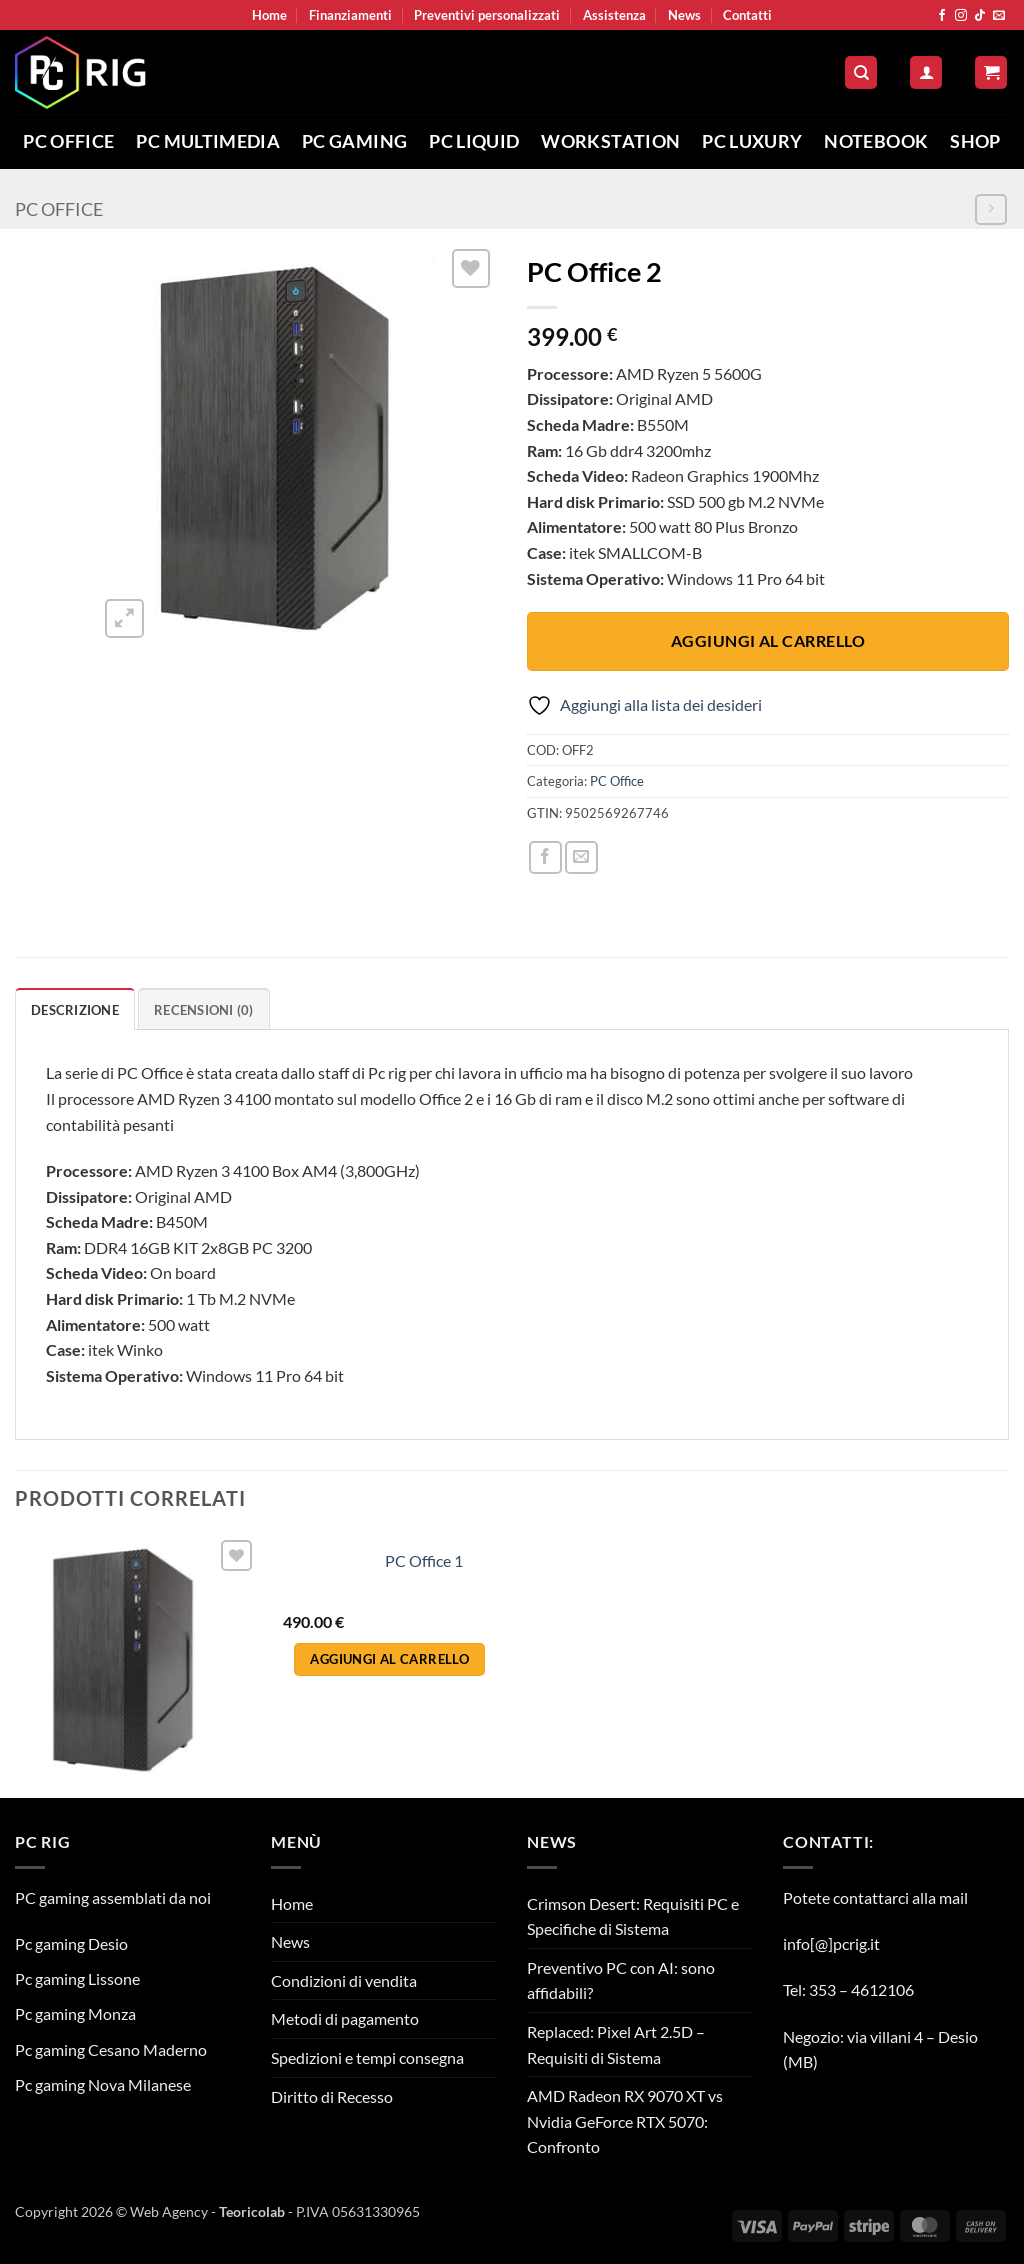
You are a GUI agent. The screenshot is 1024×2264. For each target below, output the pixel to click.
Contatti (747, 15)
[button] (926, 72)
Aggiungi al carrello (768, 641)
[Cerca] (861, 72)
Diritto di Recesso (332, 2096)
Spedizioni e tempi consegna (367, 2057)
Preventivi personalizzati (487, 15)
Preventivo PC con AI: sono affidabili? (621, 1980)
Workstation (610, 141)
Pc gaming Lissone (77, 1978)
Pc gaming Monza (75, 2013)
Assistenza (614, 15)
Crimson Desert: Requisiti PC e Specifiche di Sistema (633, 1916)
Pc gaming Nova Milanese (103, 2084)
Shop (975, 141)
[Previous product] (990, 209)
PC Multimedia (208, 141)
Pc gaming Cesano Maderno (111, 2049)
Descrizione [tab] (75, 1010)
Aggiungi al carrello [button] (389, 1659)
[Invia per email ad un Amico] (581, 857)
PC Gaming (354, 141)
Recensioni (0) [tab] (204, 1010)
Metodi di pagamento (345, 2018)
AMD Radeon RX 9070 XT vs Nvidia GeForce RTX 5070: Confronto (625, 2121)
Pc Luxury (752, 141)
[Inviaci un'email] (999, 16)
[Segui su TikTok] (980, 16)
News (684, 15)
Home (269, 15)
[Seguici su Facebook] (942, 16)
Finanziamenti (350, 15)
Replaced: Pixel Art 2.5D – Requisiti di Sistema (616, 2044)
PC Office (68, 141)
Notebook (876, 141)
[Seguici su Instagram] (961, 16)
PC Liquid (474, 141)
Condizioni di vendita (344, 1980)
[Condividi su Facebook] (545, 857)
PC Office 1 (424, 1560)
